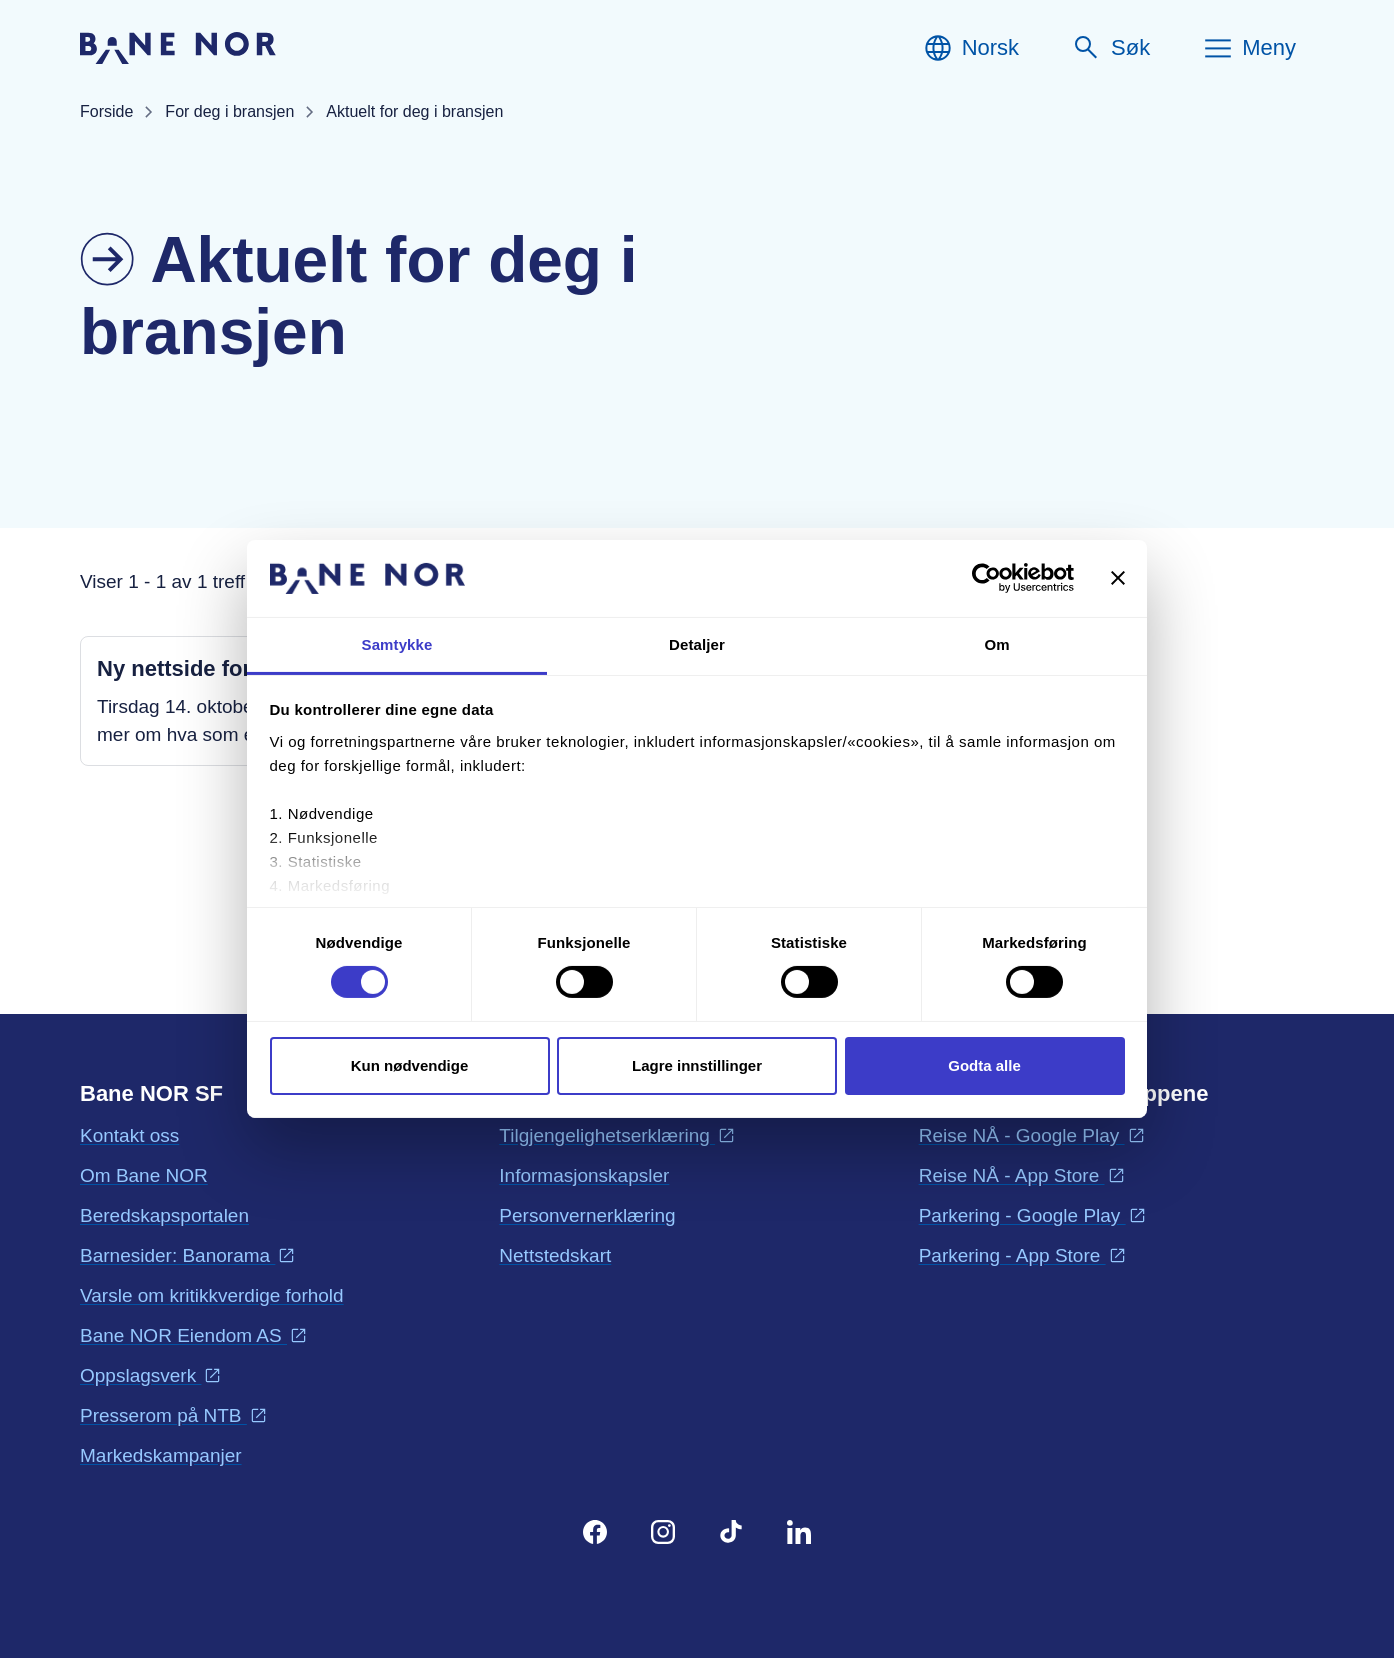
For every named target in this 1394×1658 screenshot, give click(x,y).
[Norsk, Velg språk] (970, 48)
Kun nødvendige (410, 1065)
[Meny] (1249, 48)
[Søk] (1110, 48)
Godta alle (984, 1065)
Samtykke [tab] (397, 644)
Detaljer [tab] (697, 644)
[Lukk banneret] (1118, 578)
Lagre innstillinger (697, 1065)
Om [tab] (996, 644)
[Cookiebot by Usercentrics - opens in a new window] (986, 578)
